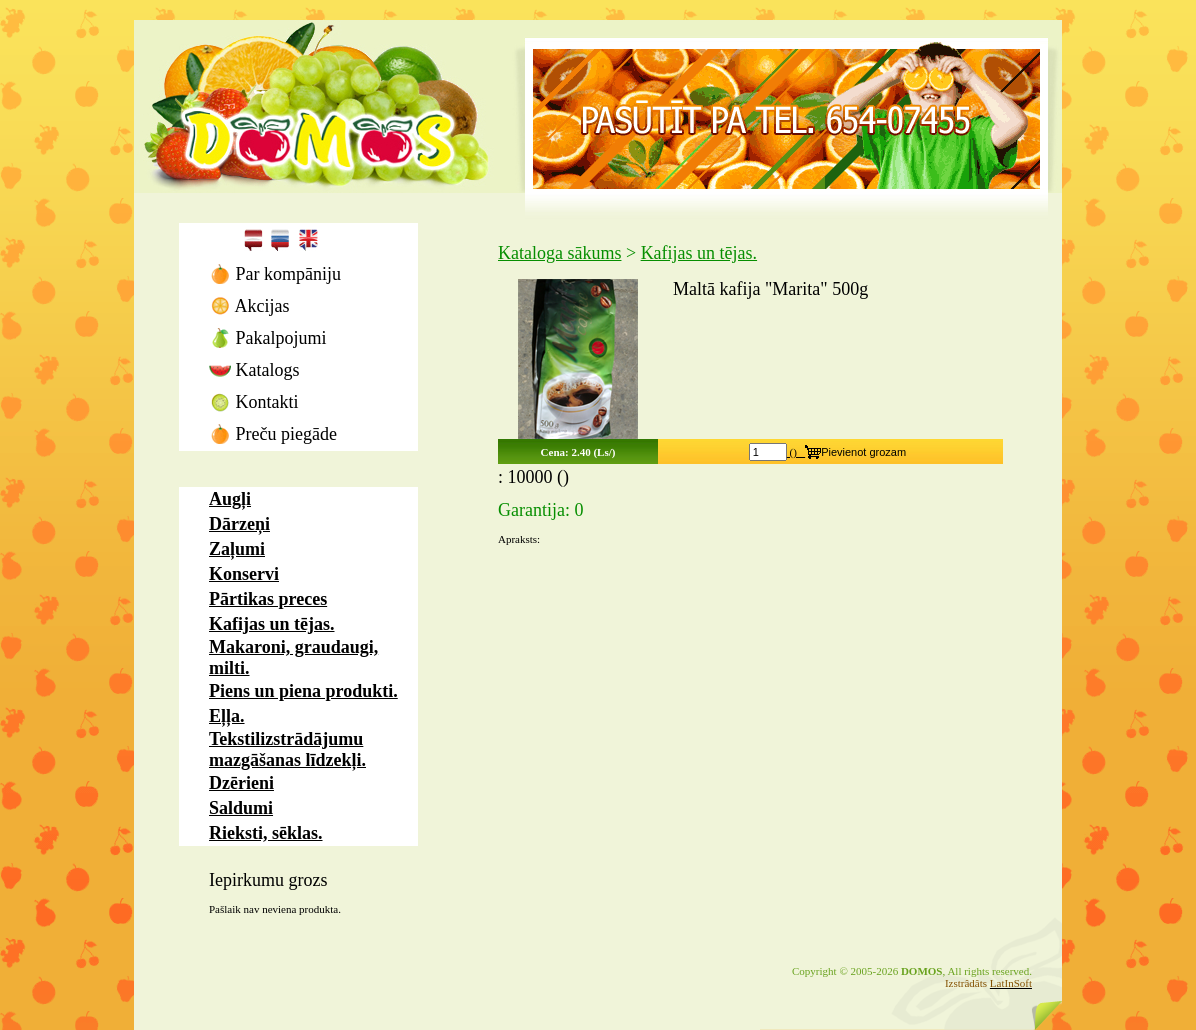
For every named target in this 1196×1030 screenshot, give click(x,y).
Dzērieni (241, 783)
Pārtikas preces (268, 599)
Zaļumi (237, 549)
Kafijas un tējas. (272, 624)
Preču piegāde (273, 434)
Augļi (230, 499)
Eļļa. (227, 716)
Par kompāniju (275, 274)
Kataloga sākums (559, 253)
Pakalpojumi (268, 338)
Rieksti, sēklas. (266, 833)
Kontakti (254, 402)
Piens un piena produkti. (303, 691)
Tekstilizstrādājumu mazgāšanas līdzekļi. (287, 749)
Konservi (244, 574)
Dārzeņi (239, 524)
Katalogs (254, 370)
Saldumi (241, 808)
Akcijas (249, 306)
